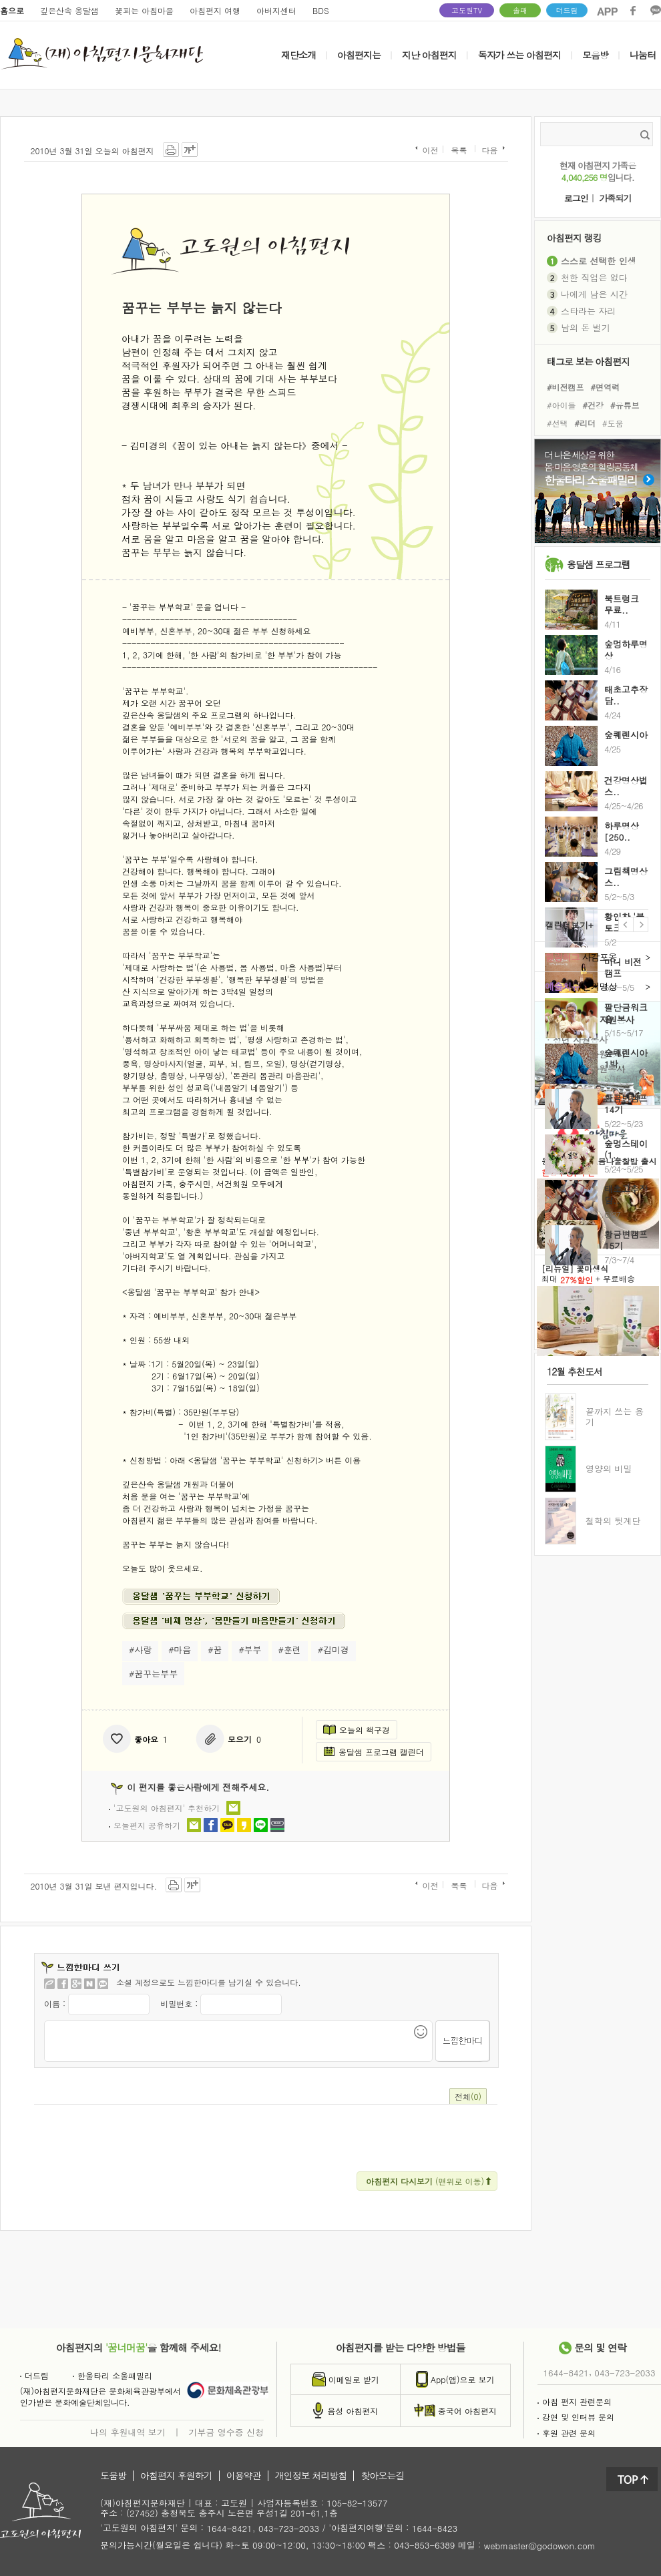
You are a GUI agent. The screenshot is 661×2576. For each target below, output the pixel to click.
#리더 (585, 423)
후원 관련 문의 (566, 2432)
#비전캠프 (565, 386)
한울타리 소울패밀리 (112, 2375)
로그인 (576, 198)
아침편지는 (359, 54)
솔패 (520, 10)
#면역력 (605, 386)
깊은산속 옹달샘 (69, 10)
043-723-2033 (624, 2372)
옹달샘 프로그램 (598, 564)
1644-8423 (434, 2529)
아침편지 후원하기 (176, 2476)
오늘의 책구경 (356, 1729)
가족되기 (615, 198)
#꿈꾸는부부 (153, 1673)
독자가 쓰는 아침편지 (519, 54)
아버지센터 (276, 10)
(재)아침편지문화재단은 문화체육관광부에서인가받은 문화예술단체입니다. (100, 2396)
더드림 (567, 10)
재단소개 (298, 54)
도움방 (113, 2476)
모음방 (595, 54)
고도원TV (466, 10)
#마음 (179, 1649)
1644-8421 (566, 2372)
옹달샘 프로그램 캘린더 (373, 1751)
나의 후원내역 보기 (128, 2432)
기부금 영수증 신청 (226, 2432)
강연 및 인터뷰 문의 (575, 2416)
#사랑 (140, 1649)
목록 (459, 150)
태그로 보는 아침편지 (588, 361)
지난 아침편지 (429, 54)
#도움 (613, 423)
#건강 (593, 405)
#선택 (557, 423)
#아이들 (561, 405)
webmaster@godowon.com (540, 2545)
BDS (320, 10)
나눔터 (643, 54)
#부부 (249, 1649)
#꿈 (215, 1649)
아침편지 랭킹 (574, 237)
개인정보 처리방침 (311, 2476)
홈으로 (12, 10)
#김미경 (333, 1649)
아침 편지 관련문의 (574, 2401)
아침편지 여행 (215, 10)
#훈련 (289, 1649)
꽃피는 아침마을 (144, 10)
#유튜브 (625, 405)
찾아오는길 (382, 2476)
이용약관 (243, 2476)
